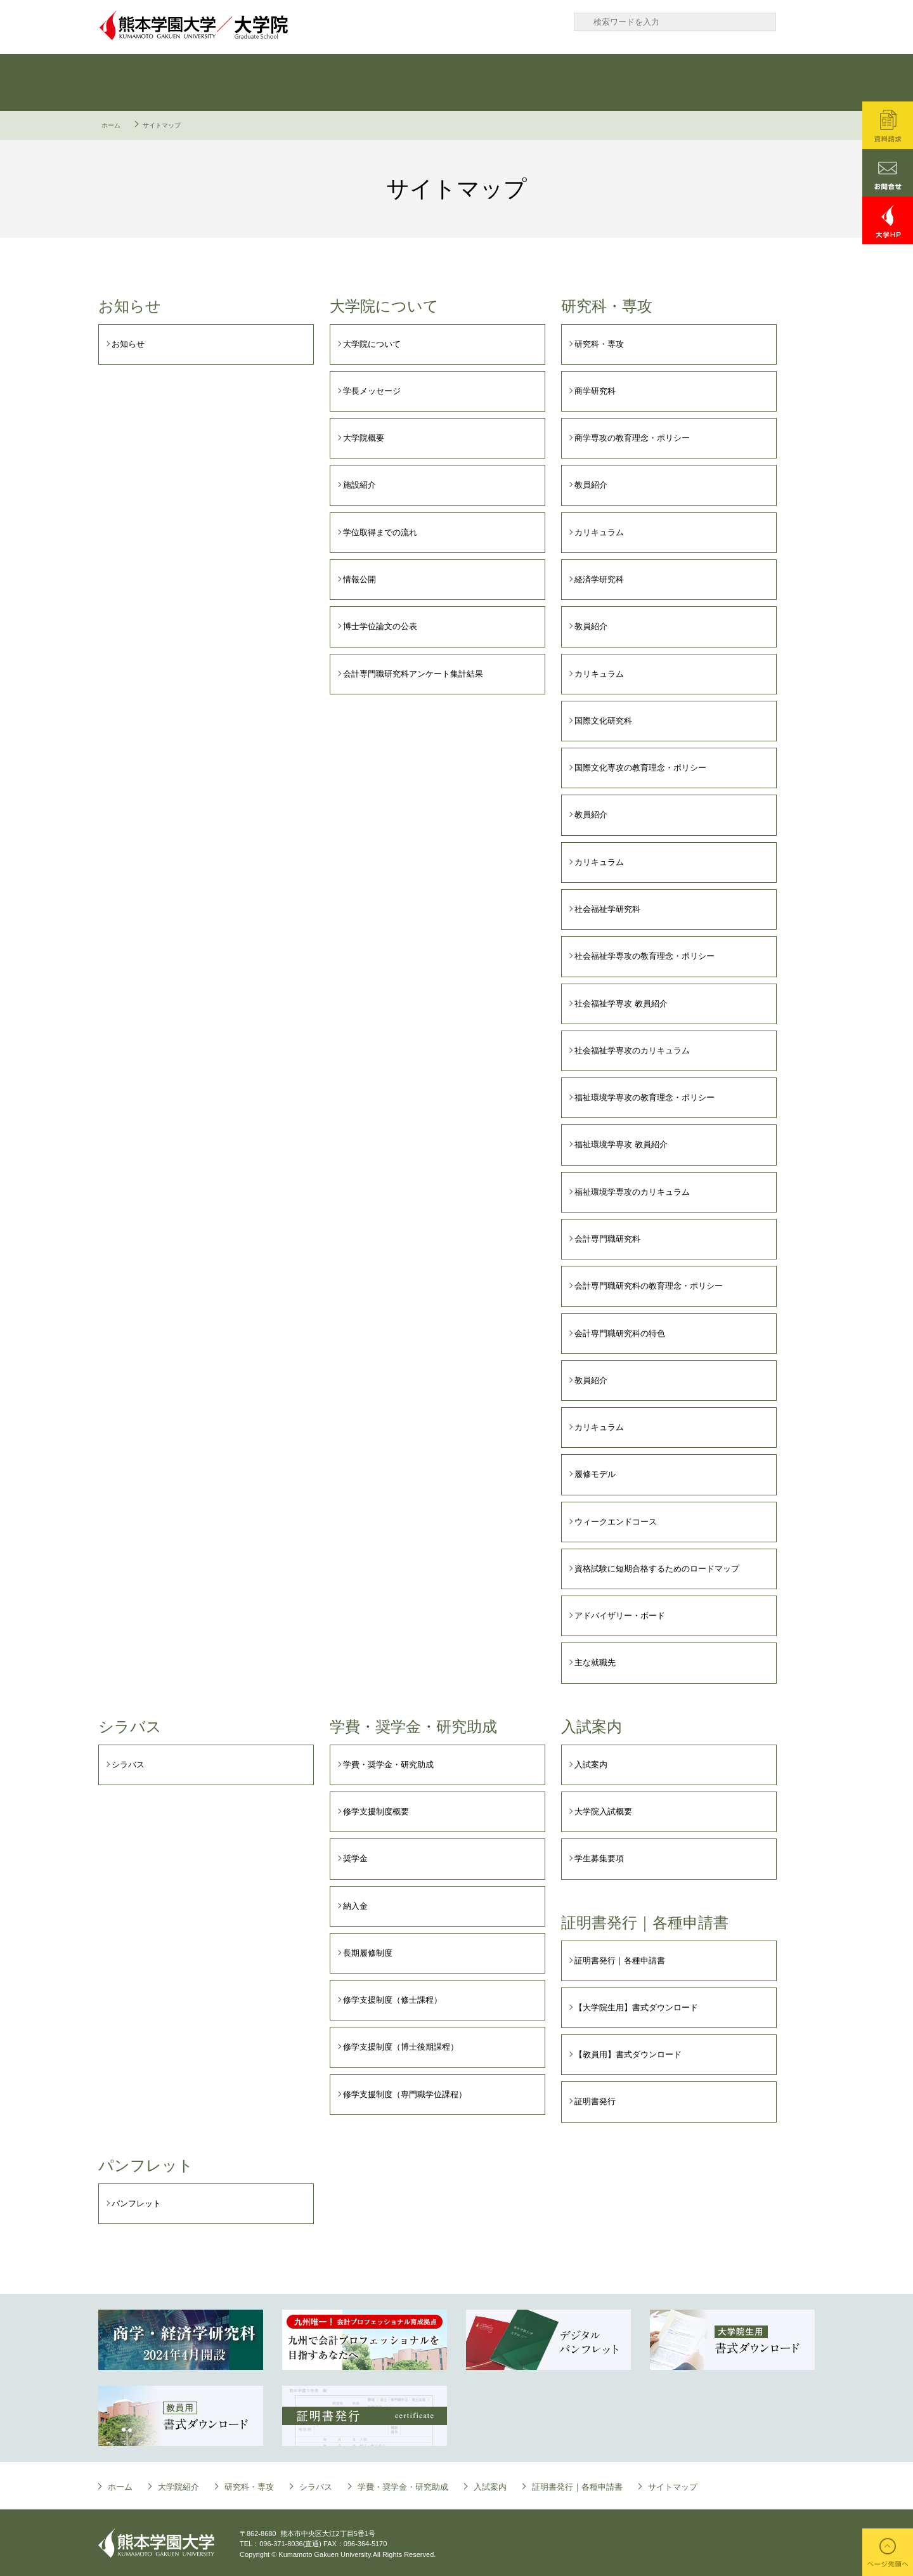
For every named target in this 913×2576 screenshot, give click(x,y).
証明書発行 (595, 2101)
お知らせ (128, 344)
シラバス (393, 82)
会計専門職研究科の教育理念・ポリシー (648, 1286)
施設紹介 (359, 485)
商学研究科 (595, 391)
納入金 (355, 1906)
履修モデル (595, 1474)
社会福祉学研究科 (607, 909)
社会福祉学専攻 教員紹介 (621, 1003)
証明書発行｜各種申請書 (754, 82)
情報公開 (359, 579)
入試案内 (634, 82)
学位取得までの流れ (380, 532)
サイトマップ (672, 2487)
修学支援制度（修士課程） (392, 2000)
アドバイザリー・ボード (619, 1615)
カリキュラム (599, 532)
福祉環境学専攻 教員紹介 (621, 1144)
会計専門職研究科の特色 (619, 1333)
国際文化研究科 (603, 720)
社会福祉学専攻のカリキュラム (632, 1050)
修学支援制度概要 (376, 1811)
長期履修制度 (367, 1953)
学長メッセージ (372, 391)
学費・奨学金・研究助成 (513, 82)
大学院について (152, 82)
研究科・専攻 (272, 82)
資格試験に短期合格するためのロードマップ (656, 1568)
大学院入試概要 (603, 1811)
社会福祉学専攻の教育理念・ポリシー (644, 956)
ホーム (110, 125)
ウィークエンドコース (615, 1521)
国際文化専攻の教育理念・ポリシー (640, 767)
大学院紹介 (178, 2487)
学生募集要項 (599, 1858)
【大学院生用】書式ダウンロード (636, 2007)
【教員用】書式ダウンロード (628, 2054)
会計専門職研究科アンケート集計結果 (413, 674)
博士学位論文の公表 (380, 626)
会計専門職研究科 (607, 1239)
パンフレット (136, 2203)
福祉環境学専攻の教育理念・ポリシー (644, 1097)
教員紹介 (590, 485)
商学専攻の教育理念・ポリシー (632, 438)
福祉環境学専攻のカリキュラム (632, 1192)
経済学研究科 (599, 579)
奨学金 (355, 1858)
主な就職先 (595, 1662)
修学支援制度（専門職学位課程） (405, 2094)
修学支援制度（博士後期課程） (400, 2047)
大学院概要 (363, 438)
